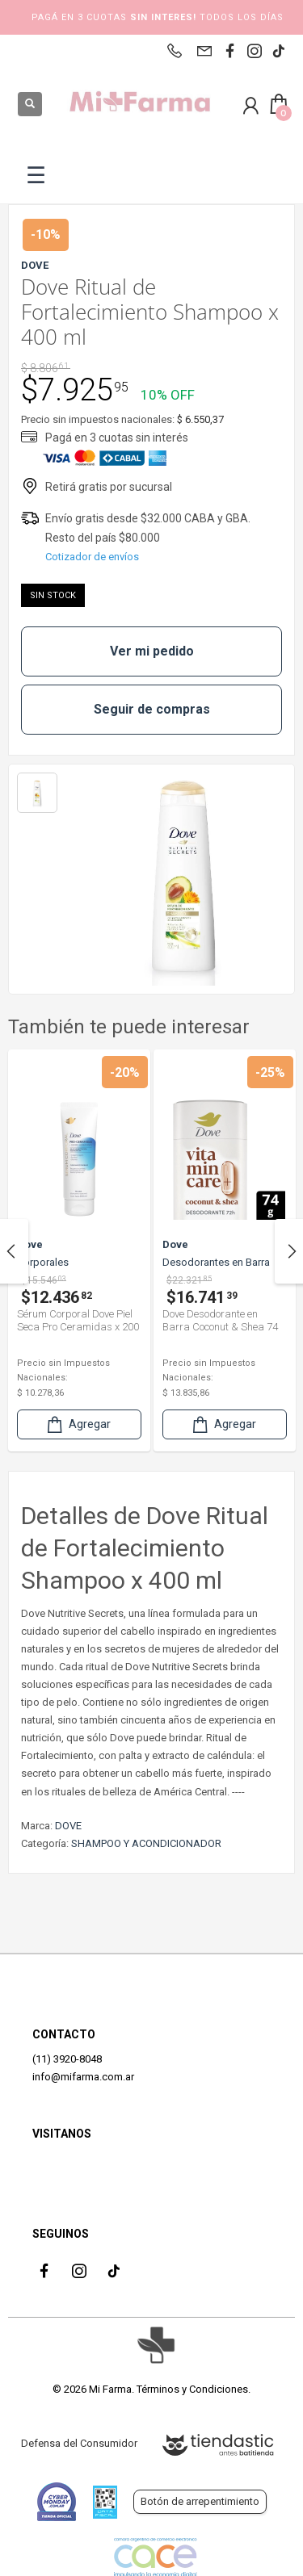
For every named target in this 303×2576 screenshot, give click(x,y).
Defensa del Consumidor (79, 2443)
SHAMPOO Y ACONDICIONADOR (146, 1843)
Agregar (77, 1424)
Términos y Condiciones (192, 2389)
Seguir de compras (152, 709)
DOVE (68, 1826)
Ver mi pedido (152, 651)
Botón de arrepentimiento (200, 2501)
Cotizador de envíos (92, 557)
